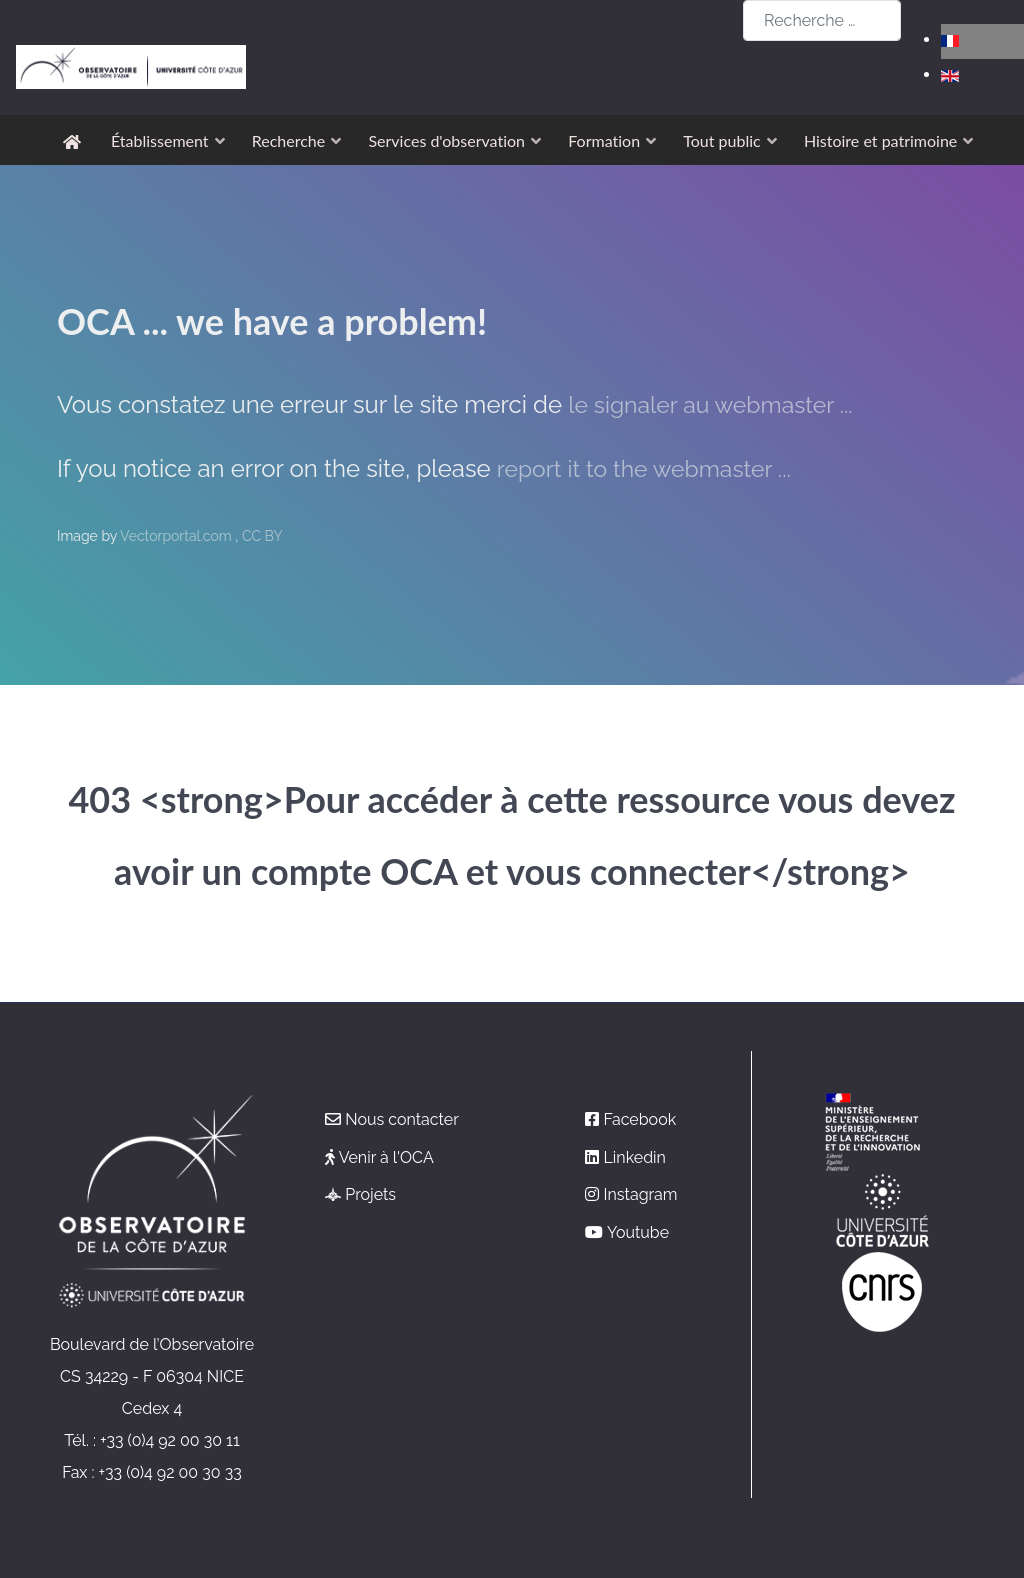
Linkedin (635, 1157)
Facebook (640, 1119)
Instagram (641, 1194)
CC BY (262, 536)
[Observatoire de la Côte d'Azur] (131, 22)
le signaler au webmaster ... (716, 404)
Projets (370, 1194)
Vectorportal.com (177, 536)
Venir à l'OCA (386, 1157)
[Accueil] (75, 140)
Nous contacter (402, 1119)
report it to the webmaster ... (650, 468)
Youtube (638, 1232)
